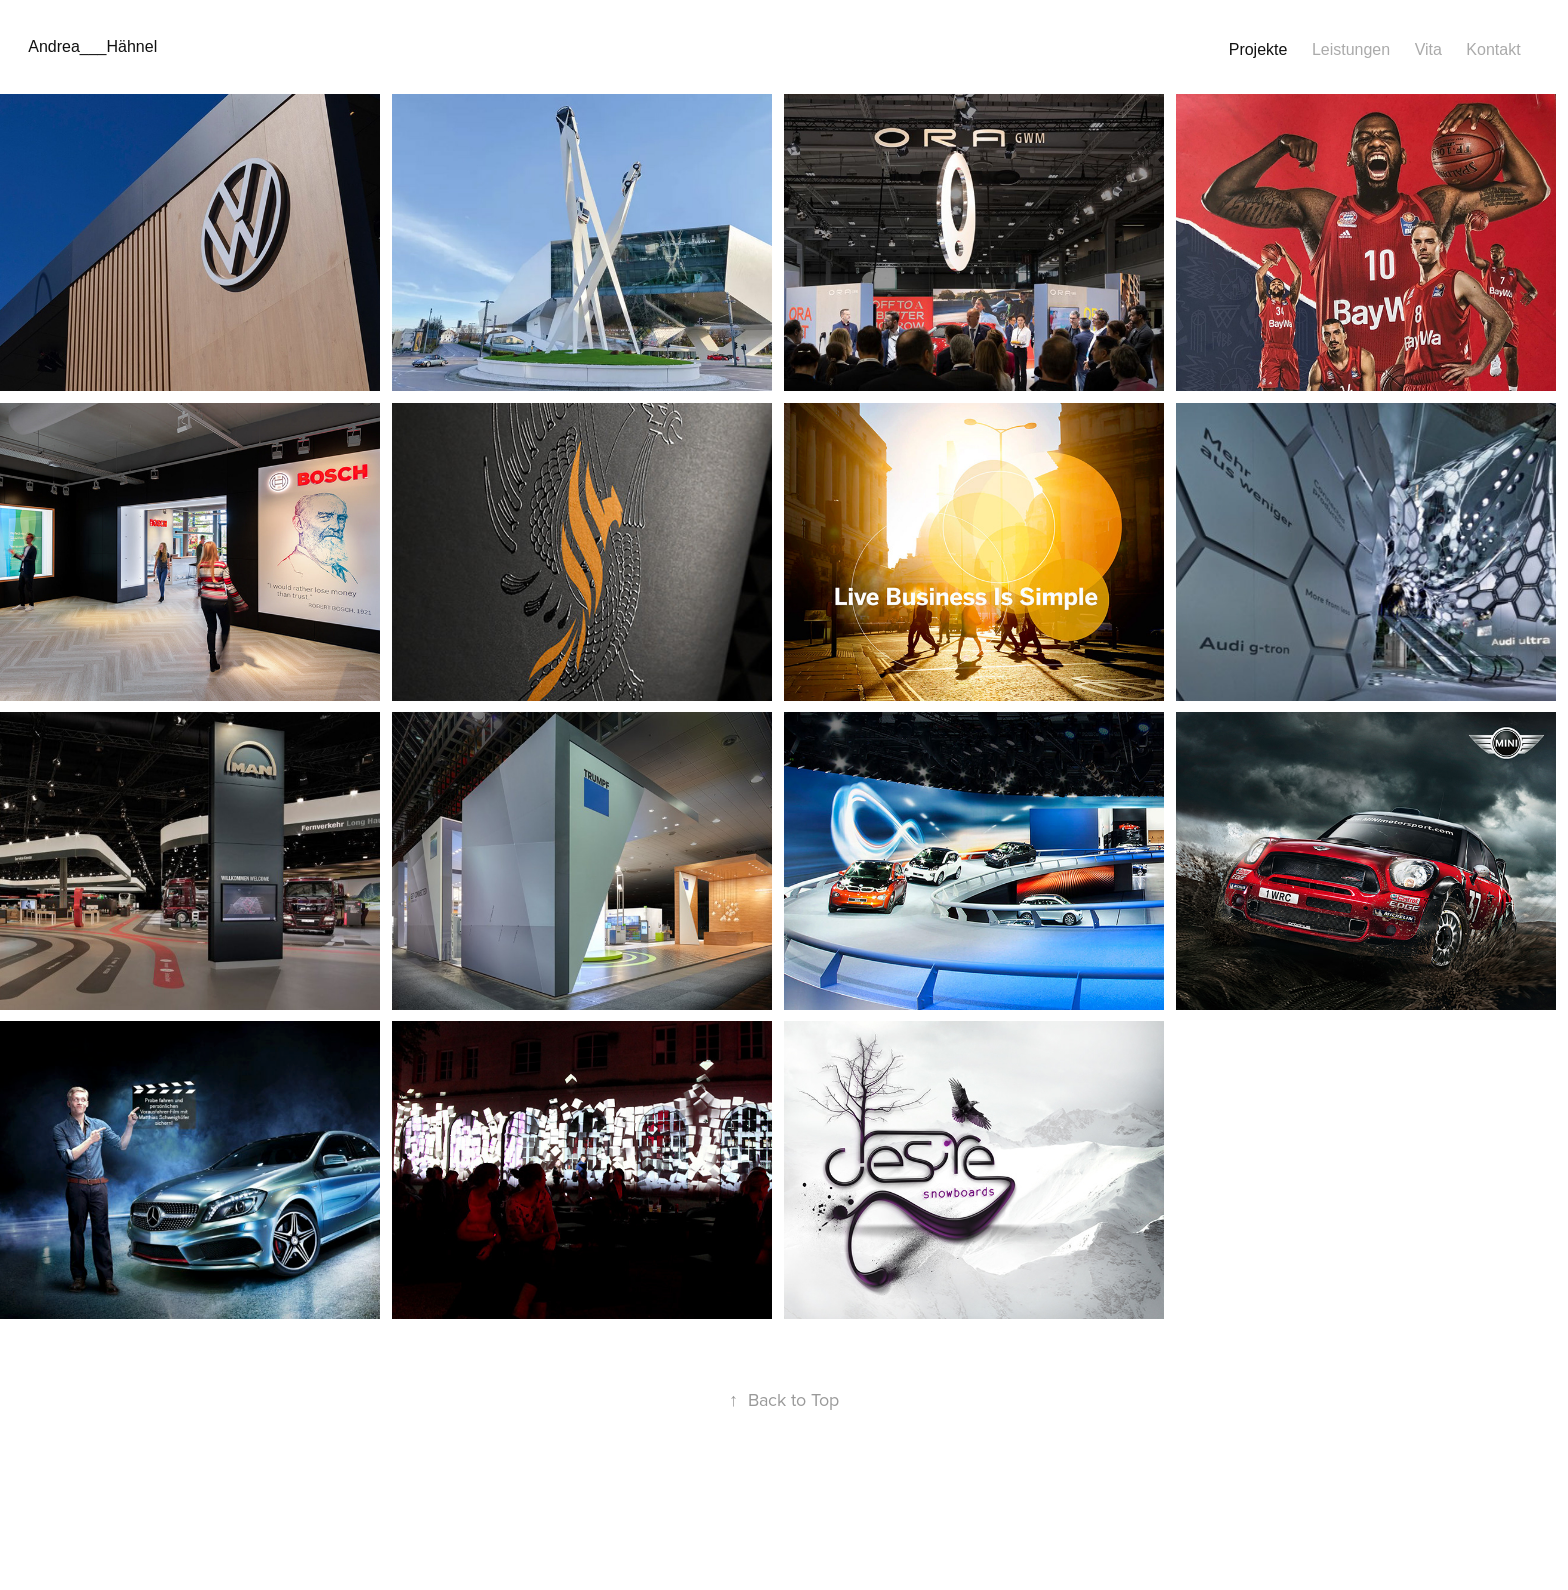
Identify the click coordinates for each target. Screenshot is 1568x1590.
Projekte (1258, 49)
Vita (1428, 49)
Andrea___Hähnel (92, 46)
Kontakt (1493, 49)
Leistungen (1351, 49)
